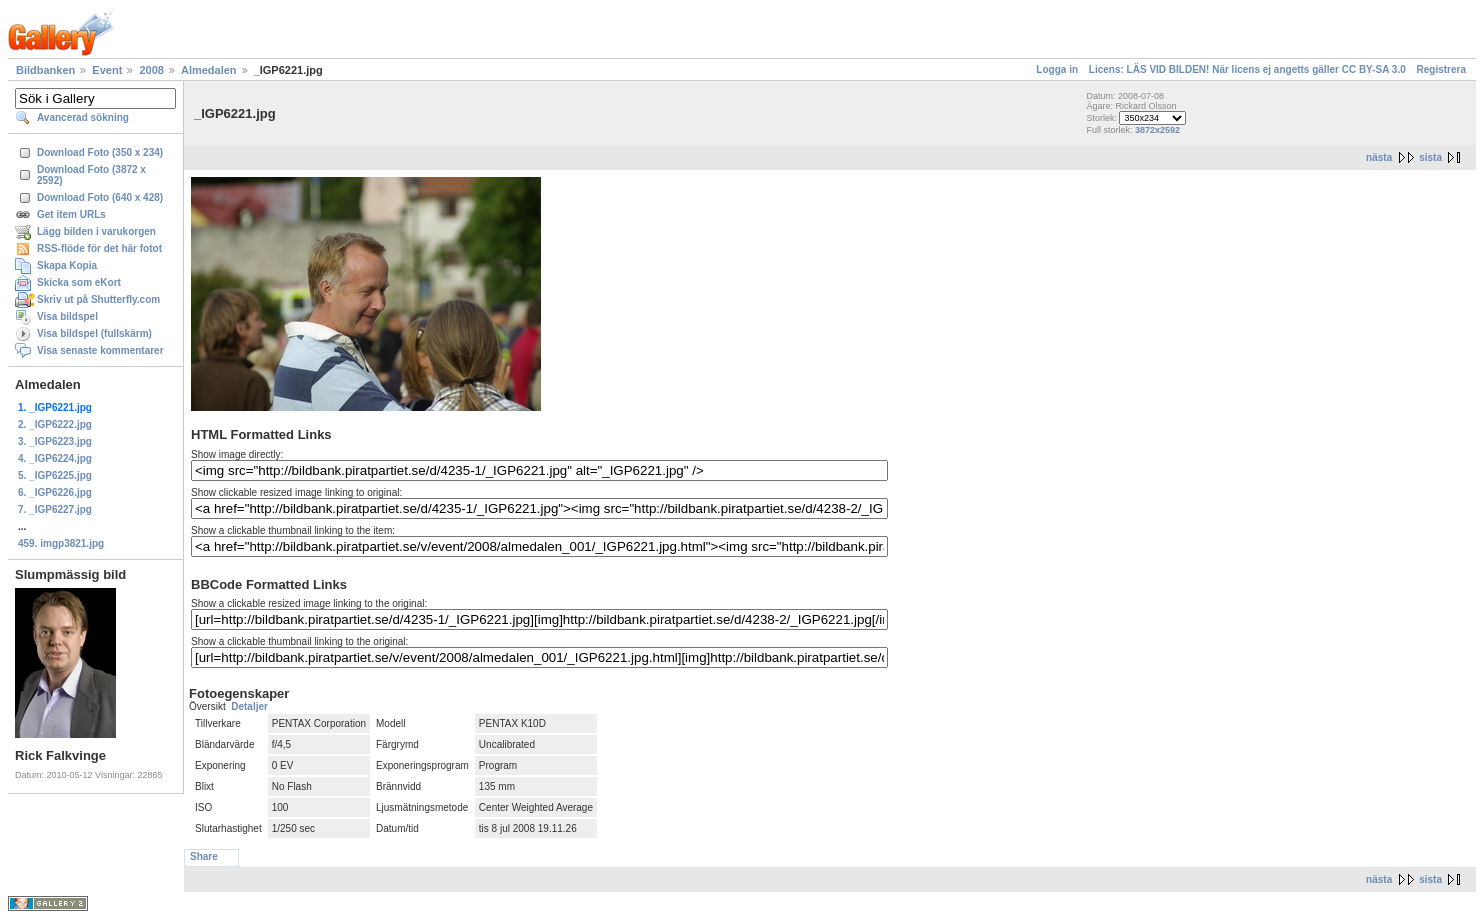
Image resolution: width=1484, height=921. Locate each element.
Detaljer (249, 706)
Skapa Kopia (67, 265)
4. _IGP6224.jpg (55, 458)
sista (1430, 157)
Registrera (1441, 69)
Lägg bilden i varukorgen (96, 231)
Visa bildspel (67, 316)
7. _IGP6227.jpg (55, 509)
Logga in (1057, 69)
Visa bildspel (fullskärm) (94, 333)
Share (204, 856)
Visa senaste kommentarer (100, 350)
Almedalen (209, 70)
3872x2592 (1157, 130)
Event (107, 70)
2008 (151, 70)
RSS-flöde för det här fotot (99, 248)
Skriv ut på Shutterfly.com (98, 299)
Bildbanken (45, 70)
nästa (1379, 157)
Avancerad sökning (83, 117)
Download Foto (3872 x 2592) (91, 175)
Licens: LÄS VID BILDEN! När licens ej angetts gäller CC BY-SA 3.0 (1247, 69)
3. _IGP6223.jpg (55, 441)
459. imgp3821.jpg (61, 543)
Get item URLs (71, 214)
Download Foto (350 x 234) (100, 152)
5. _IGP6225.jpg (55, 475)
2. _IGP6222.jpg (55, 424)
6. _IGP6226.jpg (55, 492)
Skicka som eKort (79, 282)
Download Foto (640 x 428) (100, 197)
